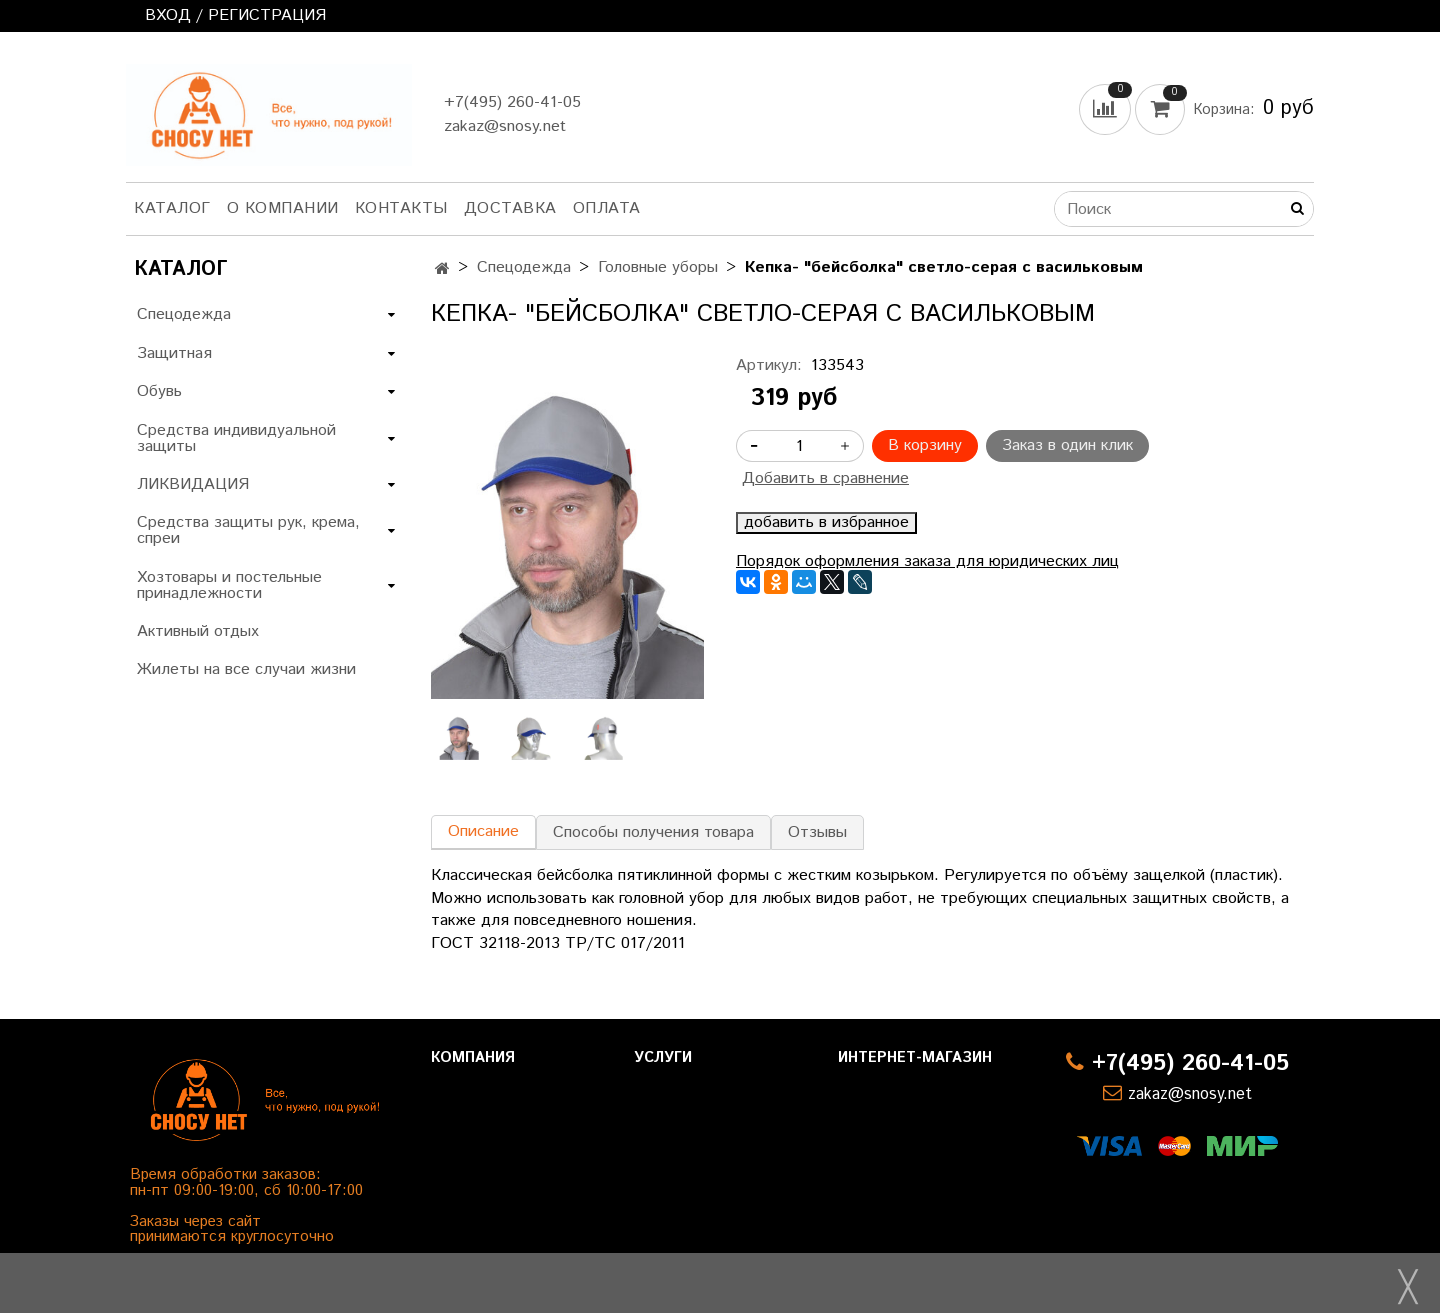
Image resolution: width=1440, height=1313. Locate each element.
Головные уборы (658, 267)
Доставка (510, 208)
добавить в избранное (826, 523)
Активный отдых (198, 631)
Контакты (401, 208)
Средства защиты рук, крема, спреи (248, 530)
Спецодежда (524, 267)
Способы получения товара (653, 832)
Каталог (172, 208)
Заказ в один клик (1067, 445)
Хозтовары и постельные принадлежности (229, 585)
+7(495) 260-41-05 (512, 102)
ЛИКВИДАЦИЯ (193, 484)
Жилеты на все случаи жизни (246, 669)
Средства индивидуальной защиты (236, 438)
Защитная (174, 353)
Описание (483, 831)
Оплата (607, 208)
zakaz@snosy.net (505, 126)
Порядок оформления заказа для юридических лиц (927, 561)
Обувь (159, 391)
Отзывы (817, 832)
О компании (283, 208)
